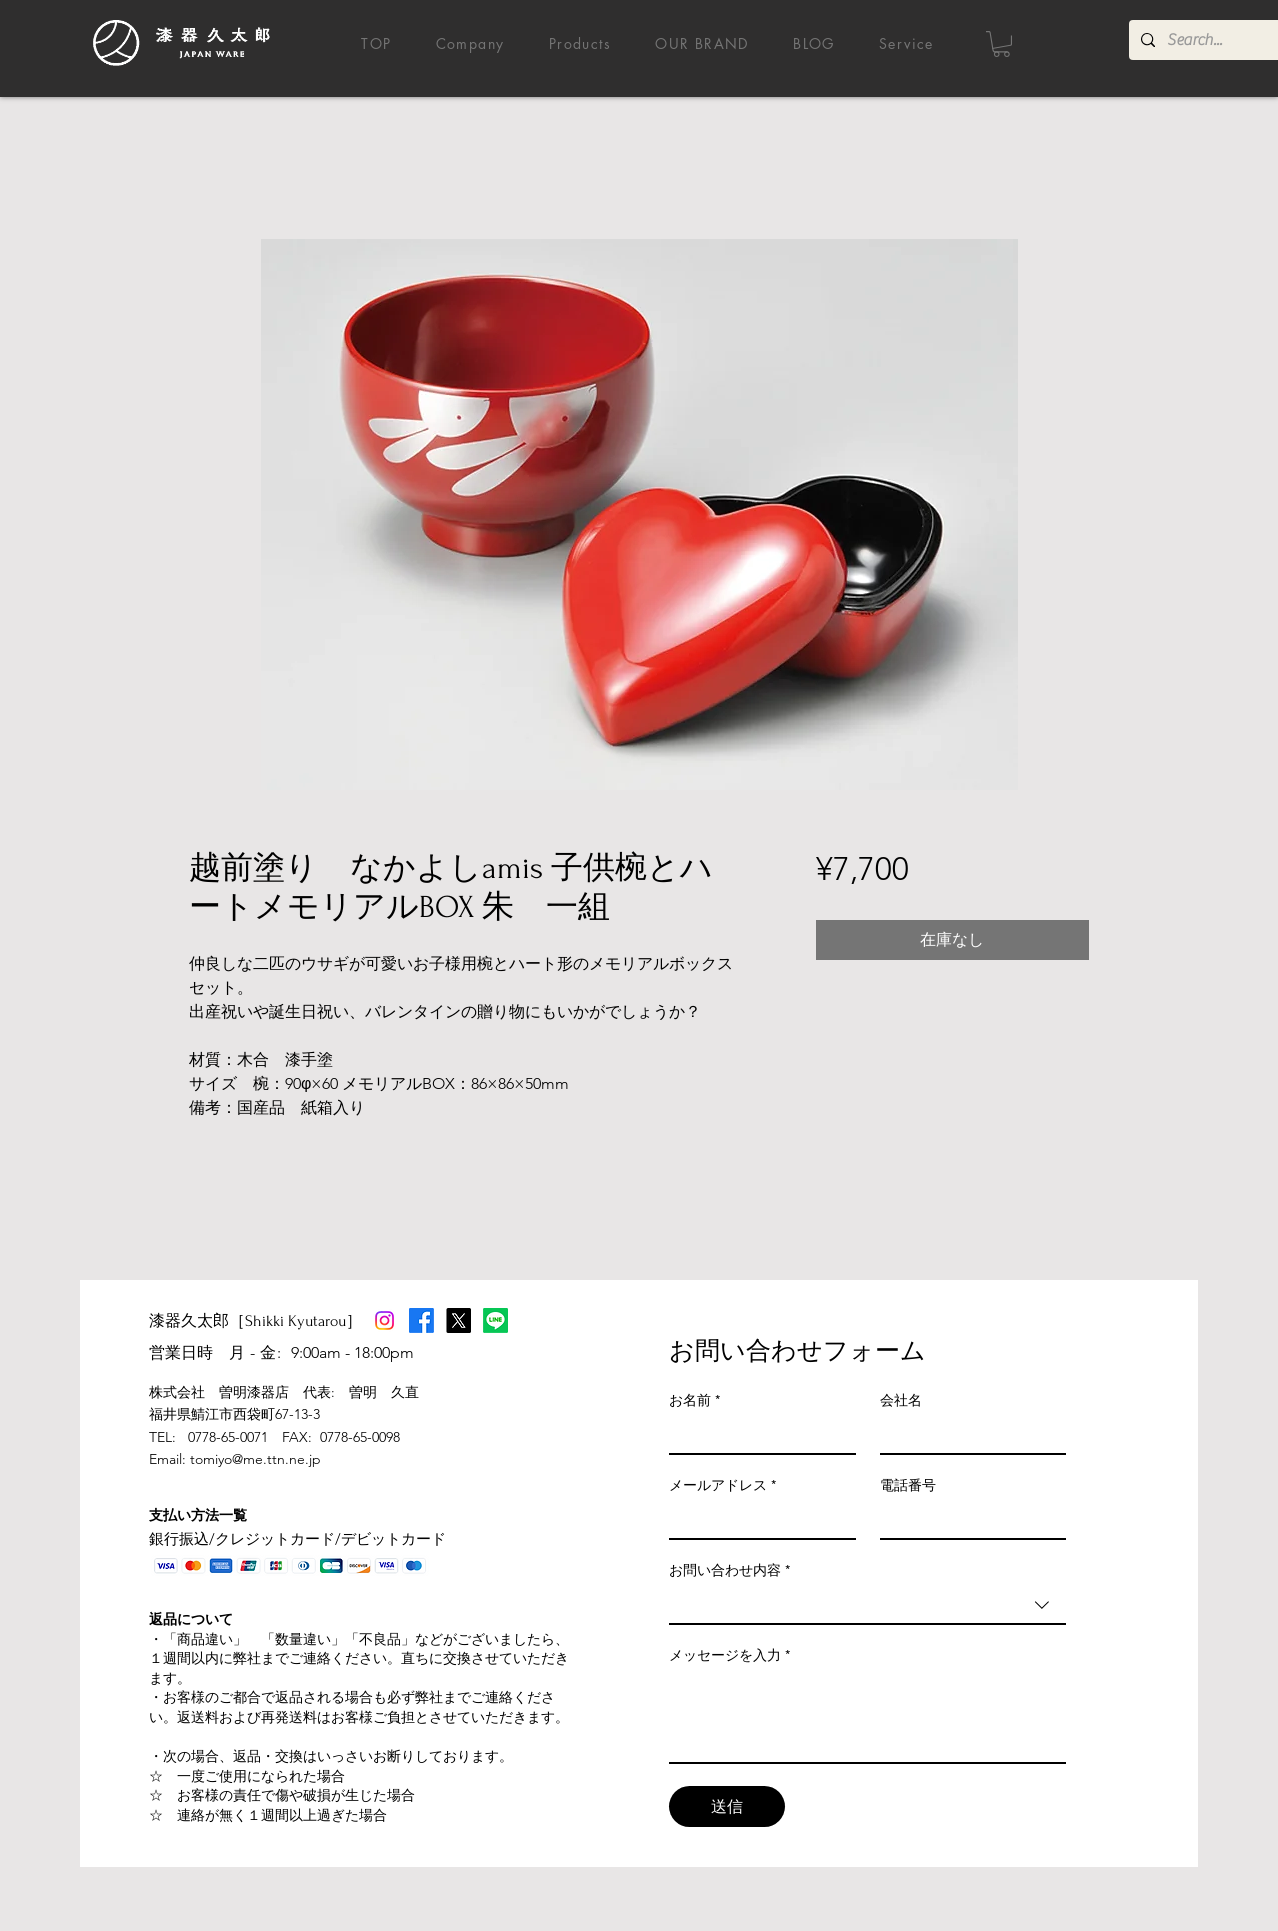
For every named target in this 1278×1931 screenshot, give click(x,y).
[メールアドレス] (756, 1520)
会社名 (901, 1400)
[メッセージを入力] (867, 1717)
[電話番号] (967, 1520)
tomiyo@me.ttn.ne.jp (255, 1459)
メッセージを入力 (729, 1655)
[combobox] (867, 1606)
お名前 (694, 1400)
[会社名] (967, 1435)
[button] (1001, 44)
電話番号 (908, 1485)
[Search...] (1216, 40)
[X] (458, 1320)
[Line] (495, 1320)
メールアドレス (722, 1485)
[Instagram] (384, 1320)
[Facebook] (421, 1320)
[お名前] (756, 1435)
